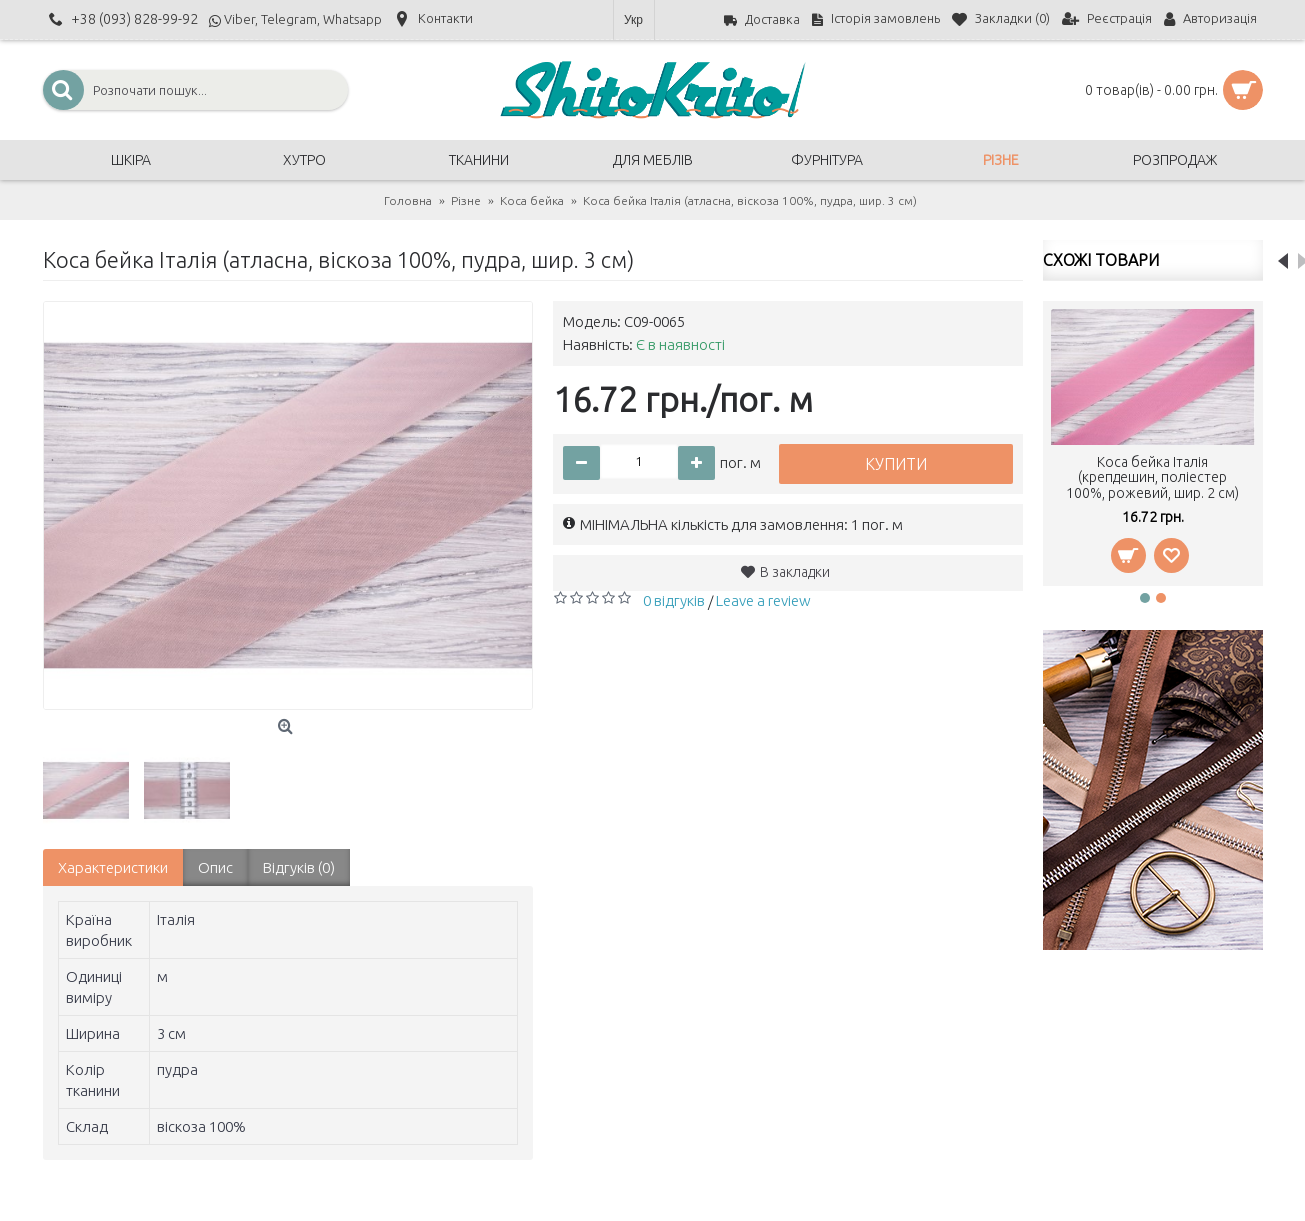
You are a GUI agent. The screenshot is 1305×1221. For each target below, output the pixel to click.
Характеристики (113, 867)
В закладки (795, 572)
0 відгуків (674, 600)
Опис (215, 867)
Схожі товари (1101, 260)
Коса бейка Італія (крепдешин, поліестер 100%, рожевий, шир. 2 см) (1152, 477)
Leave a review (763, 600)
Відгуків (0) (299, 867)
